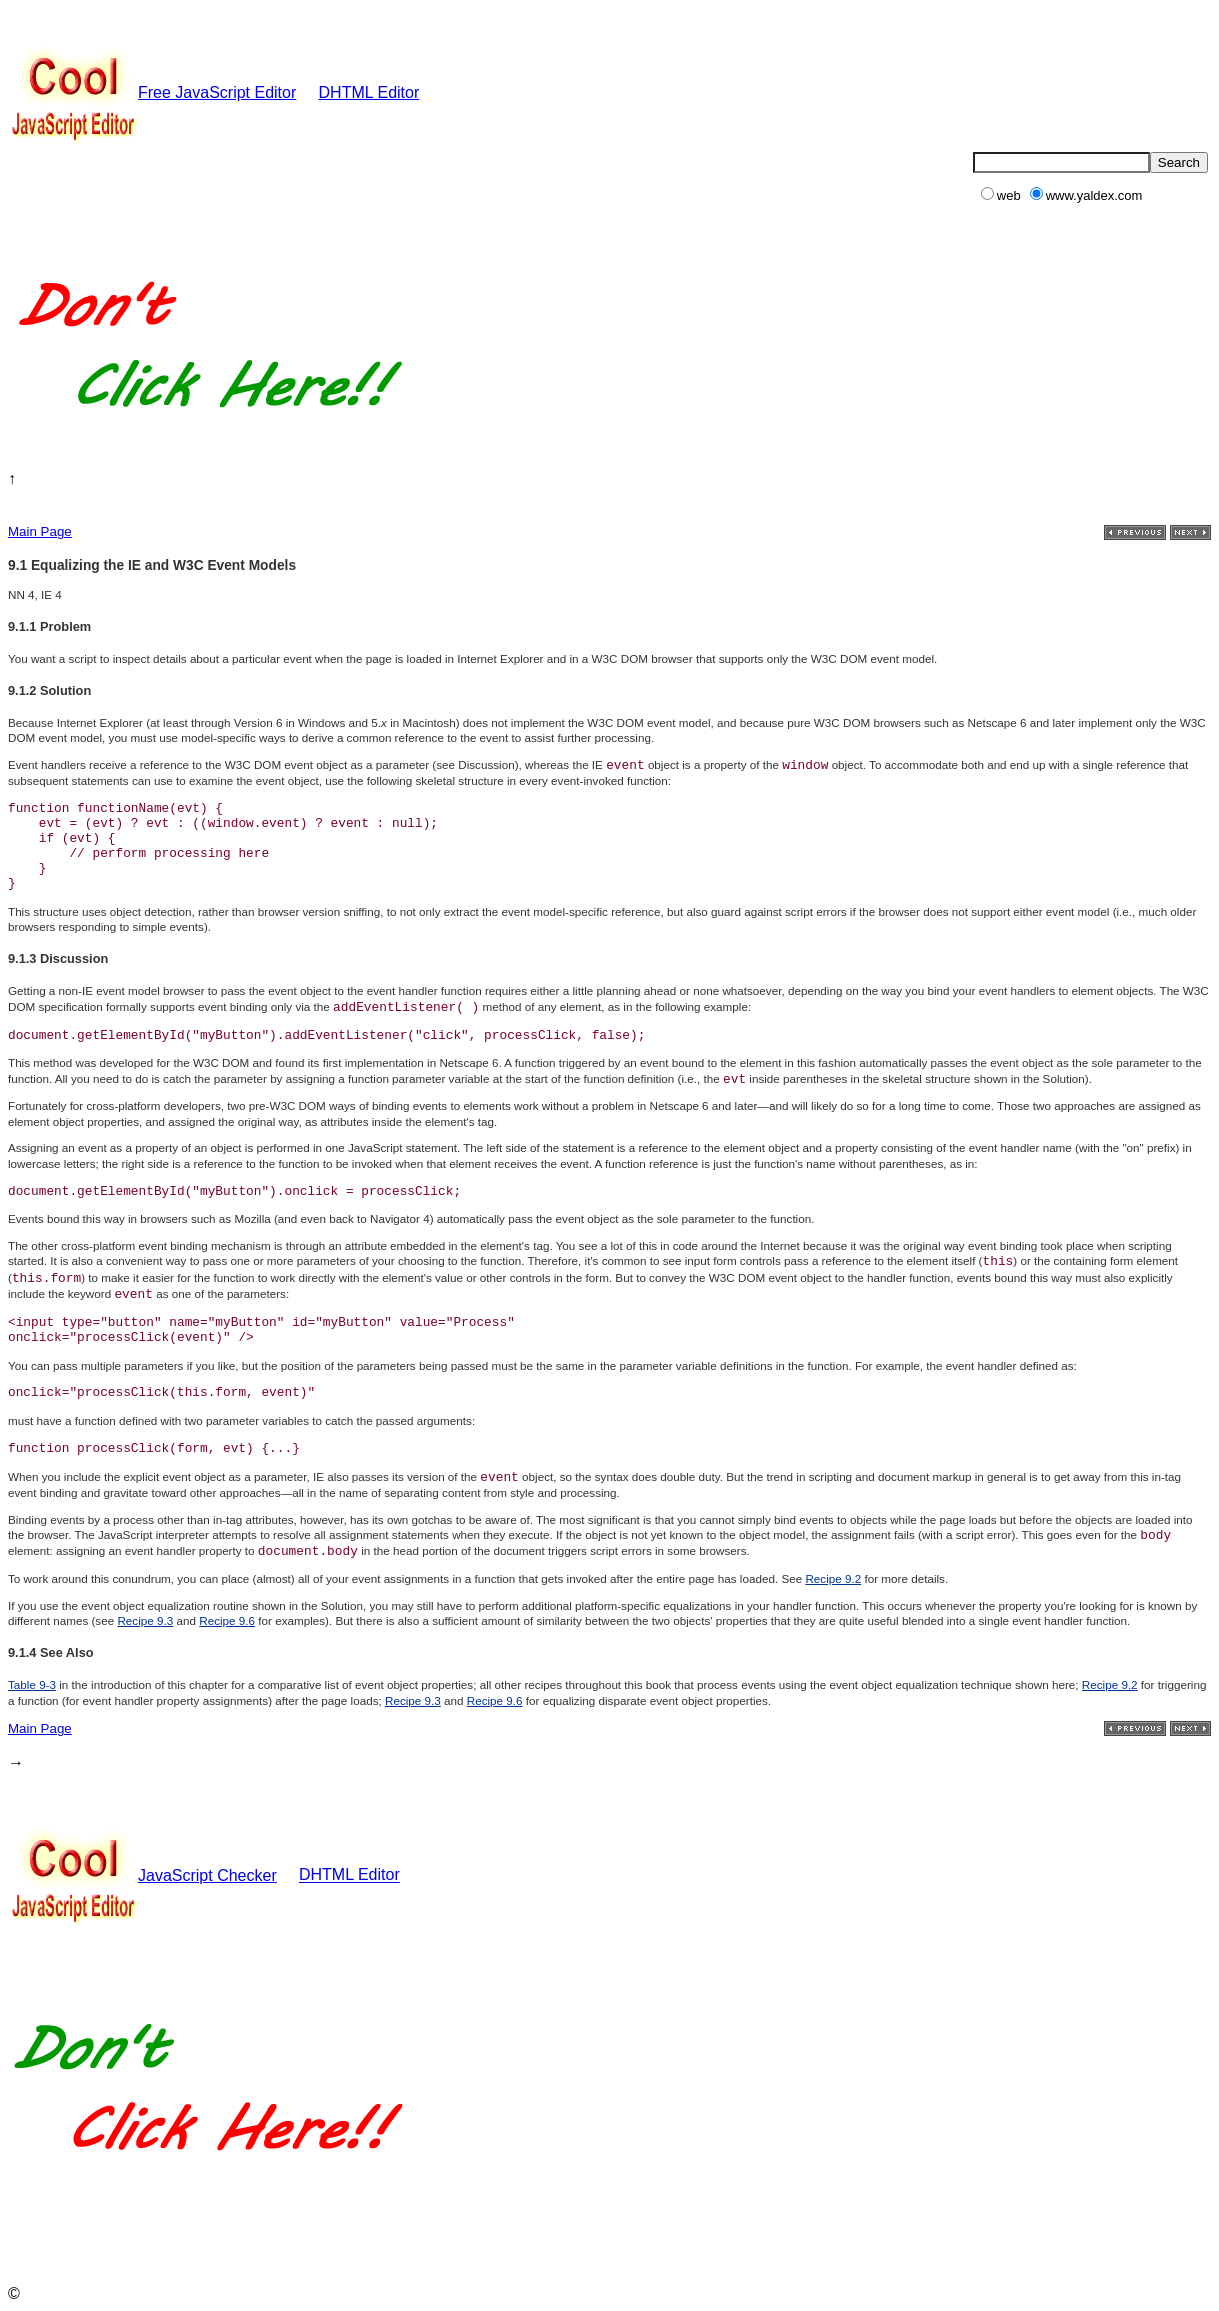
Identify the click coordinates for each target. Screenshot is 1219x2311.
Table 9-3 (32, 1684)
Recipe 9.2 (833, 1578)
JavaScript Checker (142, 1875)
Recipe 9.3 (145, 1620)
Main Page (40, 531)
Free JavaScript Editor (152, 92)
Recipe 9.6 (227, 1620)
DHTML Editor (369, 92)
